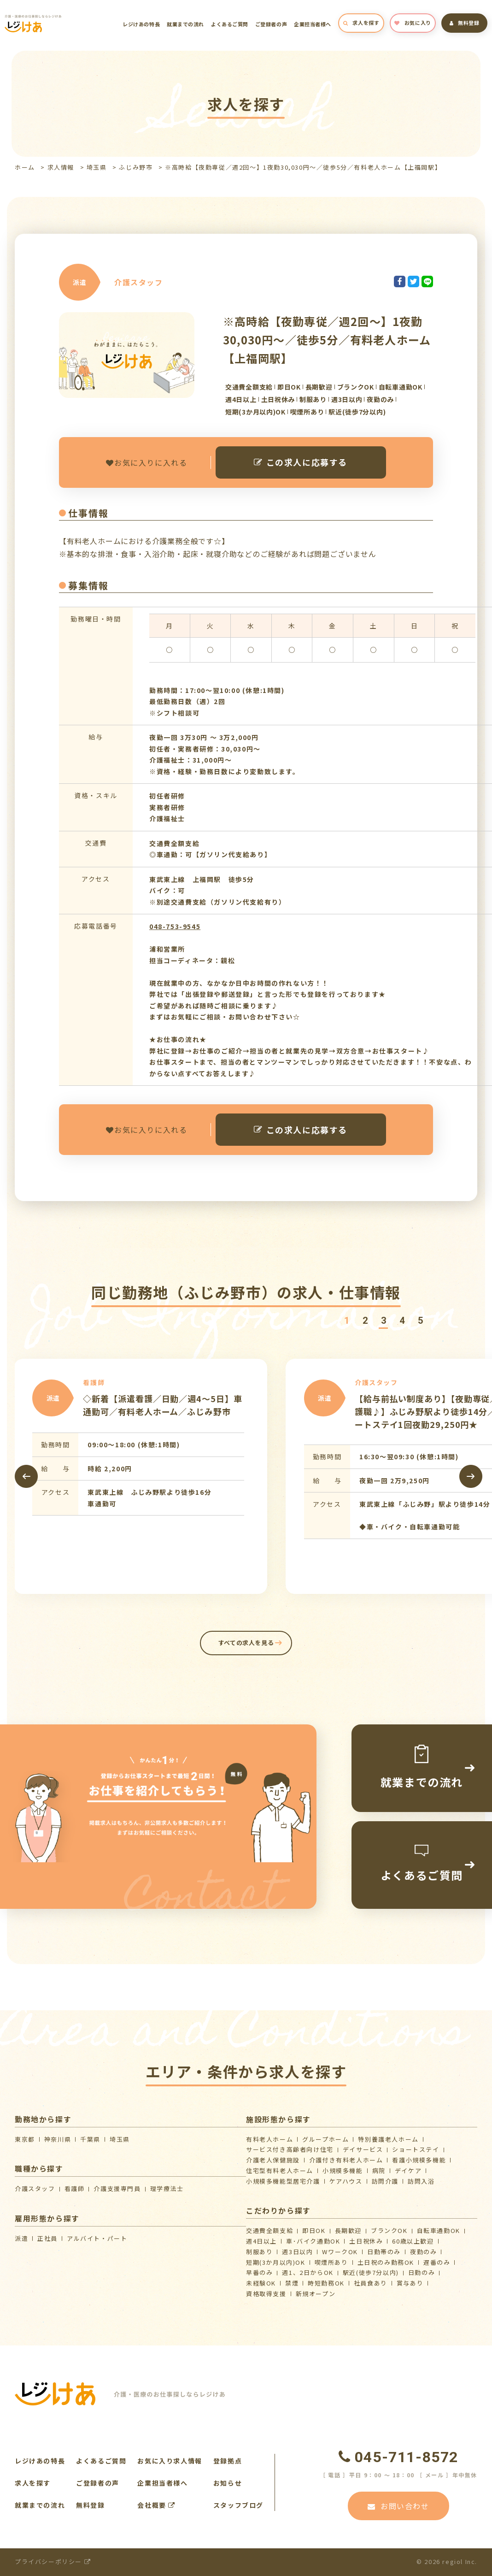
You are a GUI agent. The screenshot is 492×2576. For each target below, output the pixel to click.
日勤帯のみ (384, 2251)
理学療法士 (167, 2188)
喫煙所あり (331, 2262)
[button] (346, 1321)
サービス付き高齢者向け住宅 (290, 2149)
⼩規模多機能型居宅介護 (283, 2181)
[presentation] (26, 1476)
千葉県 (90, 2139)
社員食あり (370, 2283)
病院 (379, 2170)
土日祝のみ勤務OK (385, 2262)
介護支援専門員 (117, 2188)
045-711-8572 (398, 2457)
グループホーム (325, 2139)
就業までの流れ (185, 24)
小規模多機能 (342, 2170)
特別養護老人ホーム (388, 2139)
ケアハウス (346, 2181)
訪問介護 (385, 2181)
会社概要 (156, 2505)
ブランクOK (389, 2230)
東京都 (25, 2139)
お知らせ (227, 2482)
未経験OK (261, 2283)
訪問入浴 (421, 2181)
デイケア (408, 2170)
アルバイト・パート (97, 2238)
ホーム (25, 167)
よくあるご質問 (229, 24)
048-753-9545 (174, 926)
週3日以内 (297, 2251)
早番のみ (259, 2272)
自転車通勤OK (438, 2230)
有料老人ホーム (269, 2139)
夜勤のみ (423, 2251)
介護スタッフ (35, 2188)
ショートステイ (415, 2149)
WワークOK (340, 2251)
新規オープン (316, 2293)
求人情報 (60, 167)
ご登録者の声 (271, 24)
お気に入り (412, 22)
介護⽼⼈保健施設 (273, 2160)
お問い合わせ (398, 2505)
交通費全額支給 (269, 2230)
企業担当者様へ (312, 24)
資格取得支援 (266, 2293)
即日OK (313, 2230)
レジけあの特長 (141, 24)
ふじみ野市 (135, 167)
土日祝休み (366, 2241)
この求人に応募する (300, 462)
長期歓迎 (348, 2230)
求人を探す (361, 22)
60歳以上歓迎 (412, 2241)
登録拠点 (227, 2460)
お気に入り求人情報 (169, 2460)
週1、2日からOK (307, 2272)
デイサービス (363, 2149)
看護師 (74, 2188)
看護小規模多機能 (419, 2160)
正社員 (47, 2238)
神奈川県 (57, 2139)
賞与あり (410, 2283)
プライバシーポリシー (53, 2561)
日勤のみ (421, 2272)
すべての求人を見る (246, 1642)
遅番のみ (436, 2262)
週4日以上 (261, 2241)
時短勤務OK (326, 2283)
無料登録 (465, 22)
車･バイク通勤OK (313, 2241)
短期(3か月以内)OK (275, 2262)
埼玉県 (97, 167)
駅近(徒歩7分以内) (371, 2272)
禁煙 (292, 2283)
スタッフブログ (238, 2505)
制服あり (259, 2251)
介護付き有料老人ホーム (346, 2160)
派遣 (21, 2238)
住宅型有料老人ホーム (279, 2170)
